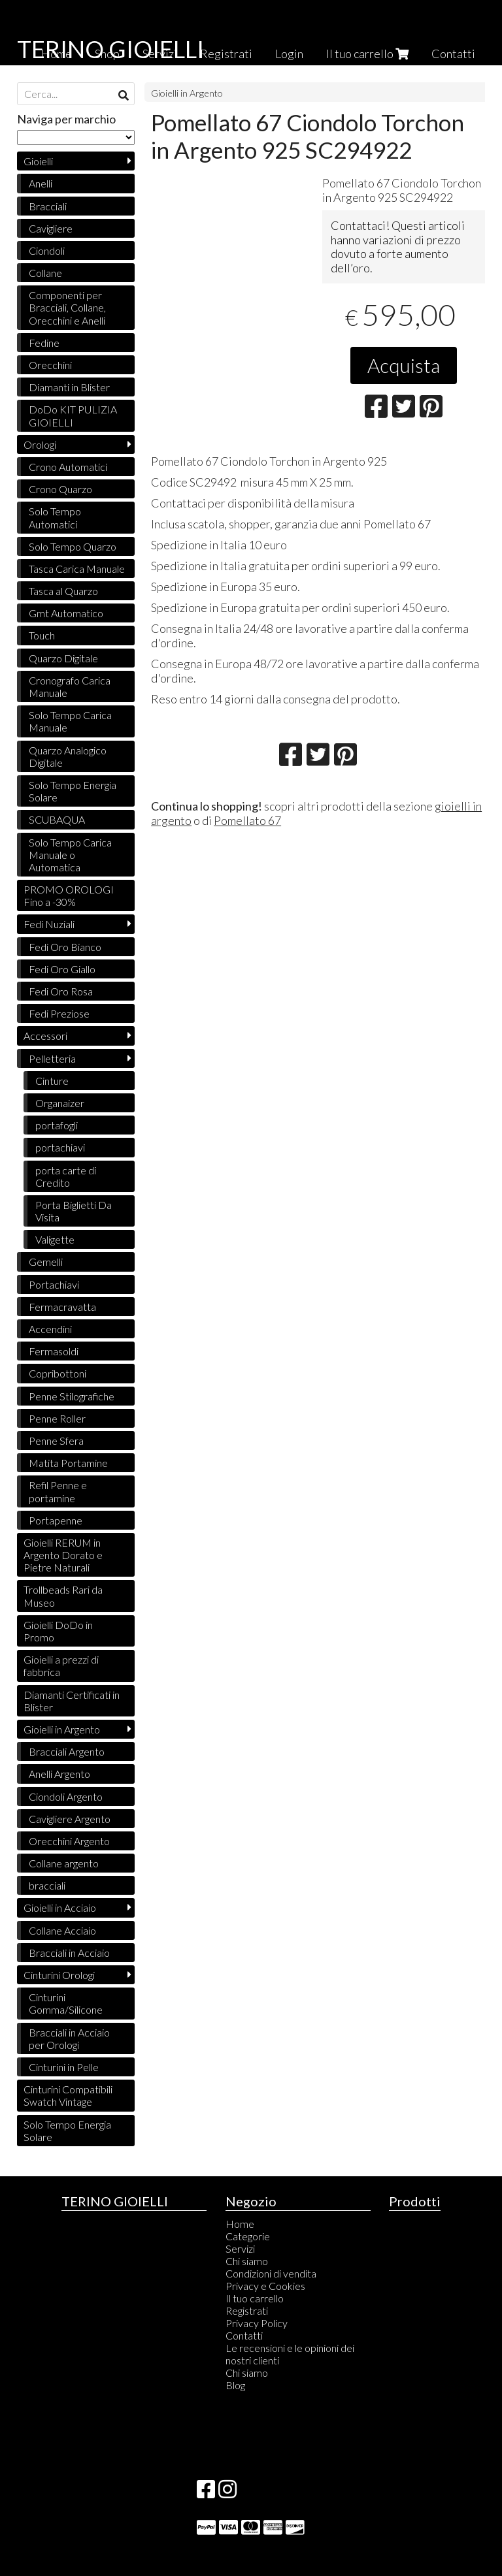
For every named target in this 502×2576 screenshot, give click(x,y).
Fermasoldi (53, 1351)
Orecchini (50, 365)
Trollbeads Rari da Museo (63, 1595)
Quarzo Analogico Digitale (68, 756)
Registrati (226, 53)
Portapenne (55, 1520)
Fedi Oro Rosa (61, 991)
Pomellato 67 (247, 820)
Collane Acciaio (62, 1930)
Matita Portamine (68, 1463)
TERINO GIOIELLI (110, 49)
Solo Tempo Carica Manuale (70, 721)
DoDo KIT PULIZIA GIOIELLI (73, 415)
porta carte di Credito (65, 1176)
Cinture (52, 1080)
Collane (45, 272)
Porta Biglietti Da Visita (73, 1211)
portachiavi (60, 1147)
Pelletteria (52, 1058)
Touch (42, 635)
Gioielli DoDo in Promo (58, 1630)
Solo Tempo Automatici (55, 517)
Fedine (44, 342)
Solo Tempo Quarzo (72, 546)
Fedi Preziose (59, 1013)
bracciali (47, 1885)
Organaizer (59, 1103)
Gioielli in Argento (187, 93)
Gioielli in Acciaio (60, 1907)
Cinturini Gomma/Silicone (66, 2003)
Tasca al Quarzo (63, 591)
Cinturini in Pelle (64, 2067)
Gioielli (38, 161)
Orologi (40, 444)
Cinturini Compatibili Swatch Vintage (68, 2095)
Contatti (453, 53)
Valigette (55, 1239)
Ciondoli (47, 250)
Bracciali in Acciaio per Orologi (69, 2038)
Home (240, 2223)
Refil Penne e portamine (58, 1491)
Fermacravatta (62, 1306)
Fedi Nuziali (49, 924)
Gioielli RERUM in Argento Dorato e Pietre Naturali (63, 1554)
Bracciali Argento (67, 1751)
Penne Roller (57, 1418)
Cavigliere (51, 228)
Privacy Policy (257, 2323)
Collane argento (64, 1863)
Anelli (40, 183)
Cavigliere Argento (69, 1818)
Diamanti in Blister (69, 387)
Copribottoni (57, 1373)
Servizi (240, 2248)
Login (289, 53)
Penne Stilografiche (71, 1396)
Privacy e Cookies (265, 2285)
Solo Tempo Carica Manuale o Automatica (70, 854)
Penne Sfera (56, 1440)
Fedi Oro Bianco (65, 947)
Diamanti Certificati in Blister (72, 1700)
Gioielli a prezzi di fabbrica (61, 1665)
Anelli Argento (59, 1773)
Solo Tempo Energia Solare (72, 791)
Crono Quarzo (60, 489)
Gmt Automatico (66, 613)
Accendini (50, 1329)
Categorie (248, 2236)
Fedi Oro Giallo (62, 969)
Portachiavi (54, 1284)
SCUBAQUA (57, 819)
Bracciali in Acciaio (69, 1952)
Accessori (45, 1035)
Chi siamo (247, 2261)
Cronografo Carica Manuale (69, 686)
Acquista (403, 365)
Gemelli (46, 1261)
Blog (235, 2385)
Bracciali (48, 206)
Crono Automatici (68, 466)
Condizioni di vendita (271, 2273)
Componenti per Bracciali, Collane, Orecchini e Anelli (67, 307)
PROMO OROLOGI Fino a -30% (69, 895)
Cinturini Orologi (59, 1975)
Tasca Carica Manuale (77, 568)
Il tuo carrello (367, 53)
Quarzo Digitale (63, 658)
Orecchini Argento (69, 1841)
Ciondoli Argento (66, 1796)
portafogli (56, 1125)
